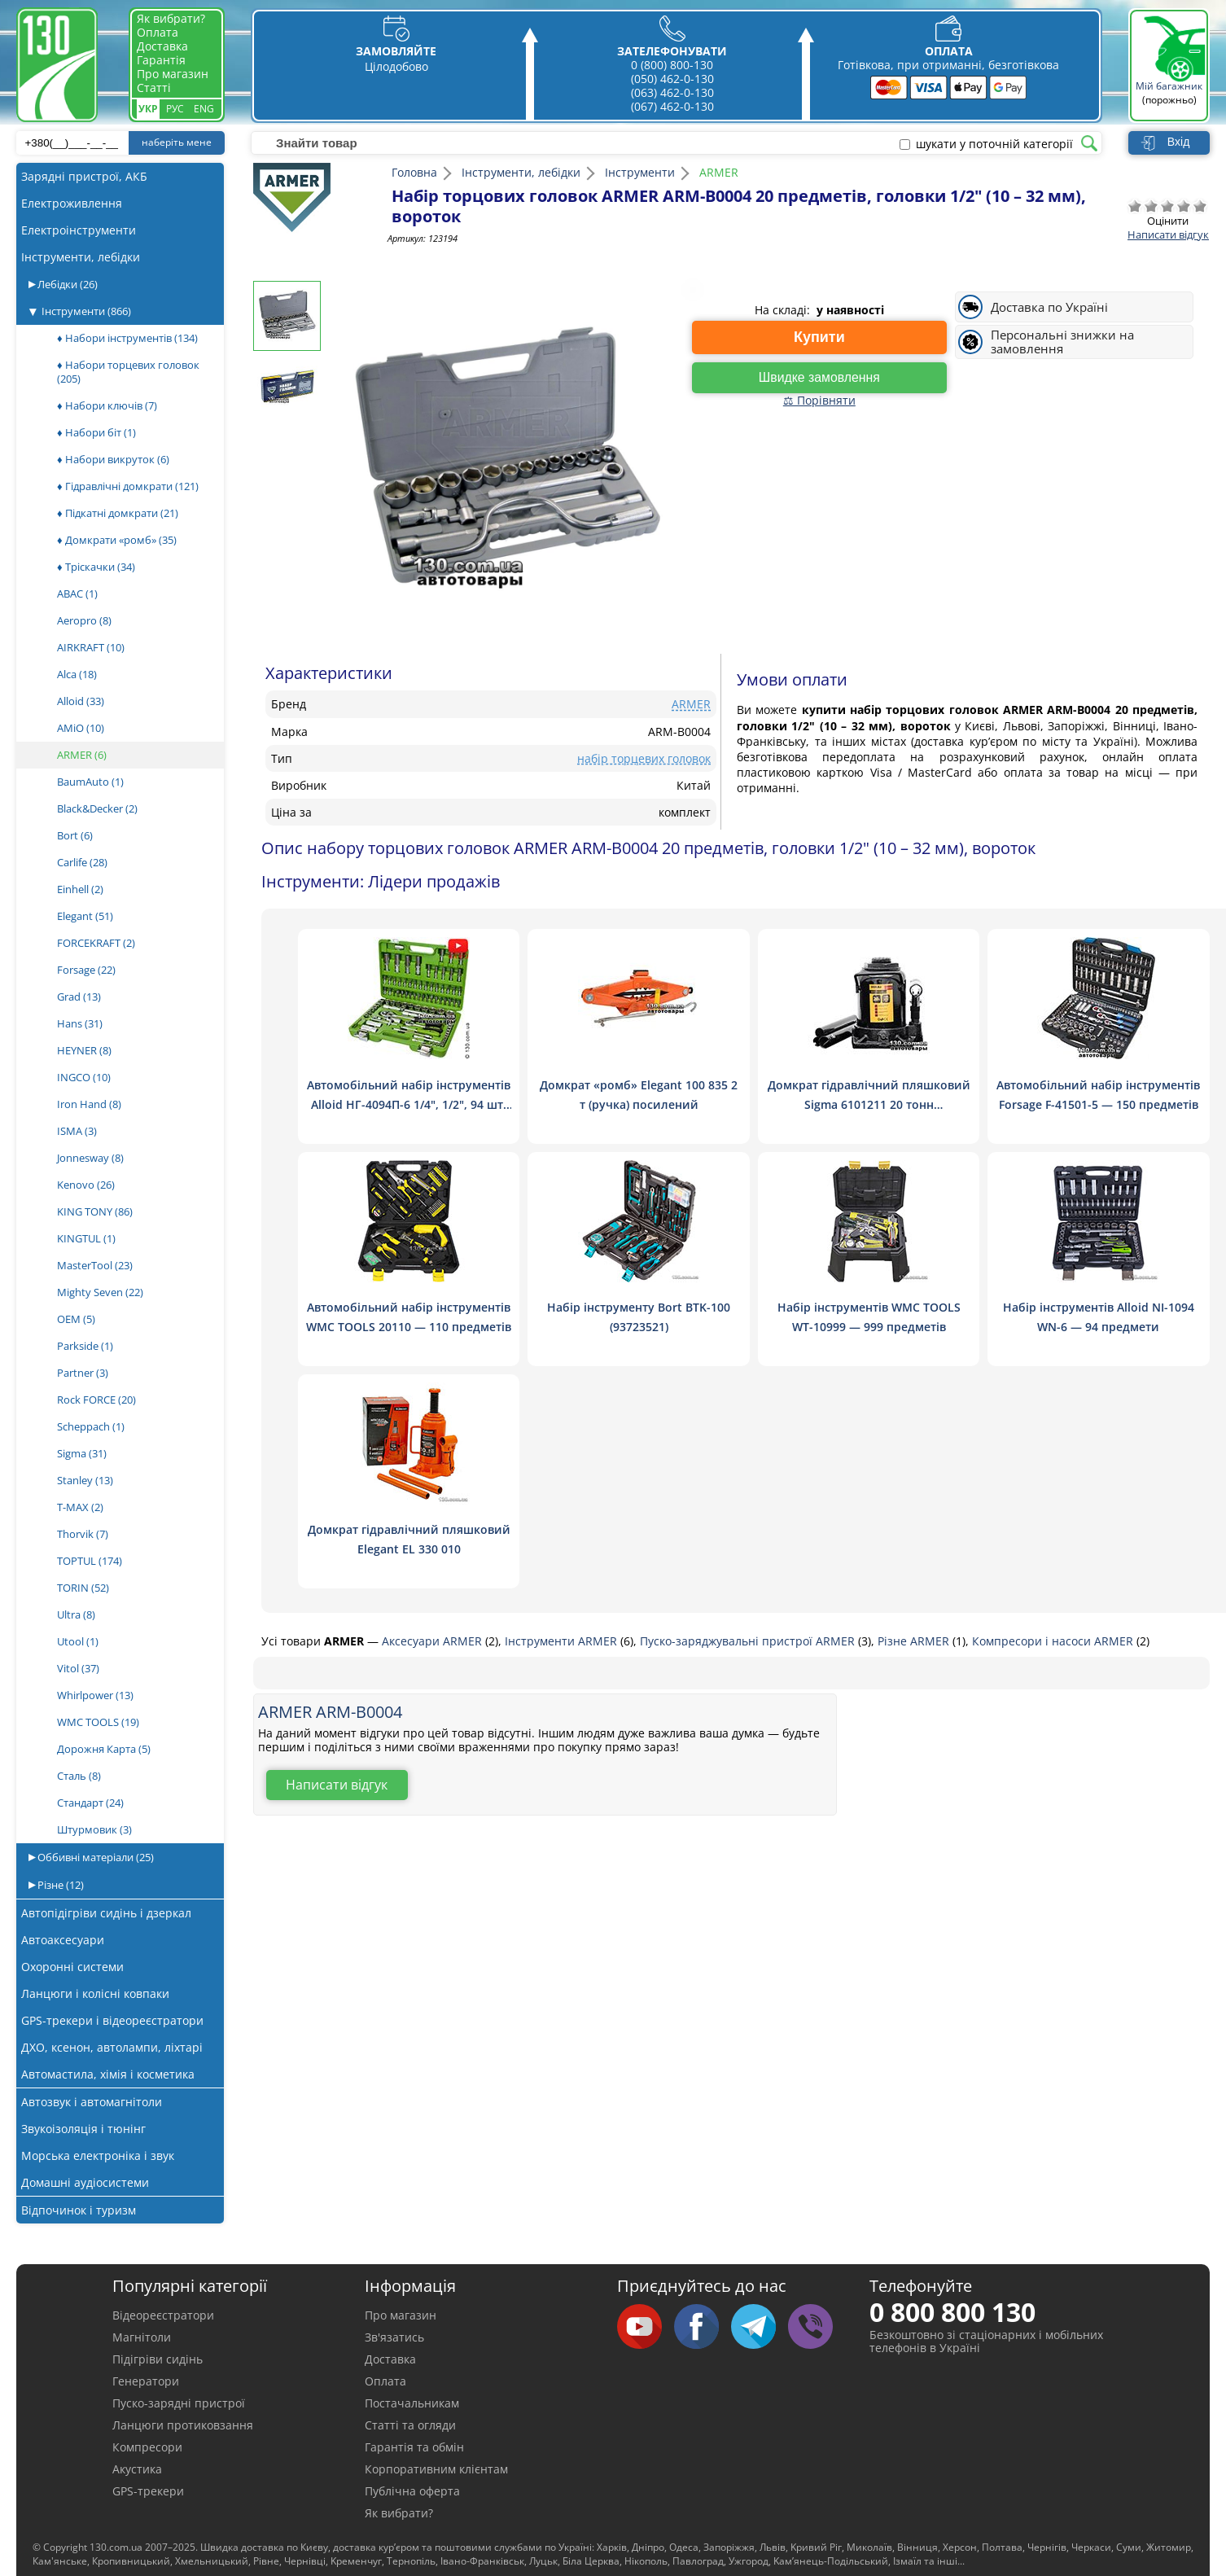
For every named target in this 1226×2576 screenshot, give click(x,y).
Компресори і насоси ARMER (1054, 1641)
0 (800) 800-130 (672, 65)
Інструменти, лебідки (80, 257)
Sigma (82, 1453)
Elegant (85, 916)
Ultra (76, 1614)
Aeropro (84, 620)
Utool (78, 1641)
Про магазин (172, 73)
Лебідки (66, 284)
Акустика (137, 2469)
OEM (76, 1319)
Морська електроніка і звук (97, 2155)
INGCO (84, 1077)
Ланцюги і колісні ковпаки (95, 1993)
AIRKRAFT (91, 647)
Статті (154, 87)
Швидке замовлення (819, 377)
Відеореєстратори (163, 2315)
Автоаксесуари (62, 1939)
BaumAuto (90, 781)
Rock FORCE (96, 1399)
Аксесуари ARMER (433, 1641)
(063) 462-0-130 (672, 92)
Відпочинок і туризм (78, 2210)
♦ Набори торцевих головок (128, 371)
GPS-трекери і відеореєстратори (112, 2020)
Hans (80, 1023)
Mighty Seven (100, 1292)
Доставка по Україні (1049, 307)
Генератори (145, 2381)
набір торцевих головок (644, 758)
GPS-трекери (148, 2491)
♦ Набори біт (96, 432)
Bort (75, 835)
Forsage (86, 969)
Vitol (78, 1668)
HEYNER (84, 1050)
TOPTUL (89, 1560)
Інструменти (86, 311)
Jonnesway (90, 1157)
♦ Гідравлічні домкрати (128, 486)
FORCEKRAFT (96, 942)
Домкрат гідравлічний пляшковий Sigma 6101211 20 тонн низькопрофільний (868, 1104)
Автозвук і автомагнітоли (91, 2101)
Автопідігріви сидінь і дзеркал (106, 1913)
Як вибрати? (171, 18)
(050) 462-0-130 (672, 78)
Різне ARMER (915, 1641)
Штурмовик (94, 1829)
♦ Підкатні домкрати (117, 513)
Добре (1184, 206)
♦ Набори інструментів (127, 338)
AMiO (80, 728)
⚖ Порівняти (819, 400)
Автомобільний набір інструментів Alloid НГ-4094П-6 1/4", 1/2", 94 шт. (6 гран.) (408, 1104)
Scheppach (91, 1426)
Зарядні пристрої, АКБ (84, 176)
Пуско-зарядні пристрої (178, 2403)
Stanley (85, 1480)
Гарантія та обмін (414, 2447)
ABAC (77, 593)
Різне (59, 1884)
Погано (1151, 206)
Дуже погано (1135, 206)
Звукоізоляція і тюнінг (83, 2128)
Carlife (82, 862)
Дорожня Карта (104, 1748)
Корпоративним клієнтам (436, 2469)
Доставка (162, 46)
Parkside (85, 1345)
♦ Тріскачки (96, 566)
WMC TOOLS (98, 1722)
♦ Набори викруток (113, 459)
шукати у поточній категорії (994, 144)
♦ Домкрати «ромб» (117, 539)
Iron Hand (89, 1104)
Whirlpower (95, 1695)
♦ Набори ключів (107, 405)
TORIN (83, 1587)
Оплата (157, 32)
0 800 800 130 (952, 2311)
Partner (82, 1372)
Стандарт (90, 1802)
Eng (204, 109)
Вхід (1178, 141)
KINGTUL (86, 1238)
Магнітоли (141, 2337)
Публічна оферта (412, 2491)
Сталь (79, 1775)
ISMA (77, 1131)
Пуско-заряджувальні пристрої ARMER (749, 1641)
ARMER (82, 754)
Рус (175, 109)
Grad (79, 996)
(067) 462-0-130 (672, 106)
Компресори (147, 2447)
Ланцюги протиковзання (182, 2425)
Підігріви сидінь (157, 2359)
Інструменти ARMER (562, 1641)
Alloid (80, 701)
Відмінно (1200, 206)
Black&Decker (97, 808)
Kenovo (86, 1184)
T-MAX (80, 1507)
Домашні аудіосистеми (85, 2182)
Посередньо (1167, 206)
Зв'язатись (394, 2337)
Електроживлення (71, 203)
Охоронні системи (72, 1966)
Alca (77, 674)
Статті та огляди (410, 2425)
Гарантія (161, 60)
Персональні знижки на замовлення (1062, 342)
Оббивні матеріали (94, 1857)
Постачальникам (412, 2403)
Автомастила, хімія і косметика (108, 2074)
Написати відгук (1168, 234)
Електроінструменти (78, 230)
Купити (819, 337)
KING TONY (95, 1211)
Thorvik (82, 1534)
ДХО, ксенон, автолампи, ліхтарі (112, 2047)
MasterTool (95, 1265)
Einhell (80, 889)
